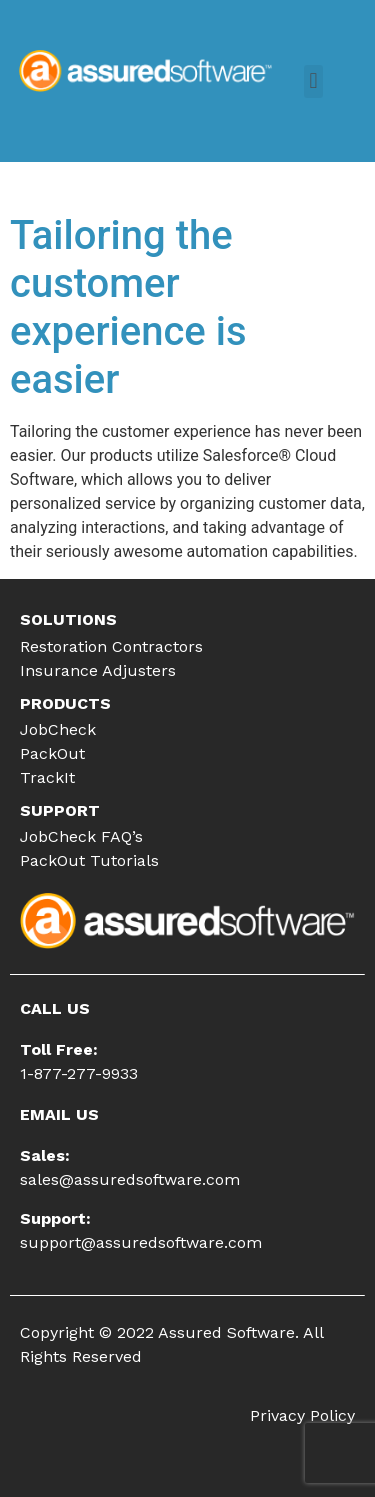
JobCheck (58, 729)
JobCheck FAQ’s (81, 836)
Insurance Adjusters (98, 670)
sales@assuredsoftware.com (130, 1179)
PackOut (52, 753)
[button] (313, 81)
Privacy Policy (302, 1415)
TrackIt (47, 777)
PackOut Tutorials (89, 860)
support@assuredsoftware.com (141, 1242)
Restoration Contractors (111, 646)
